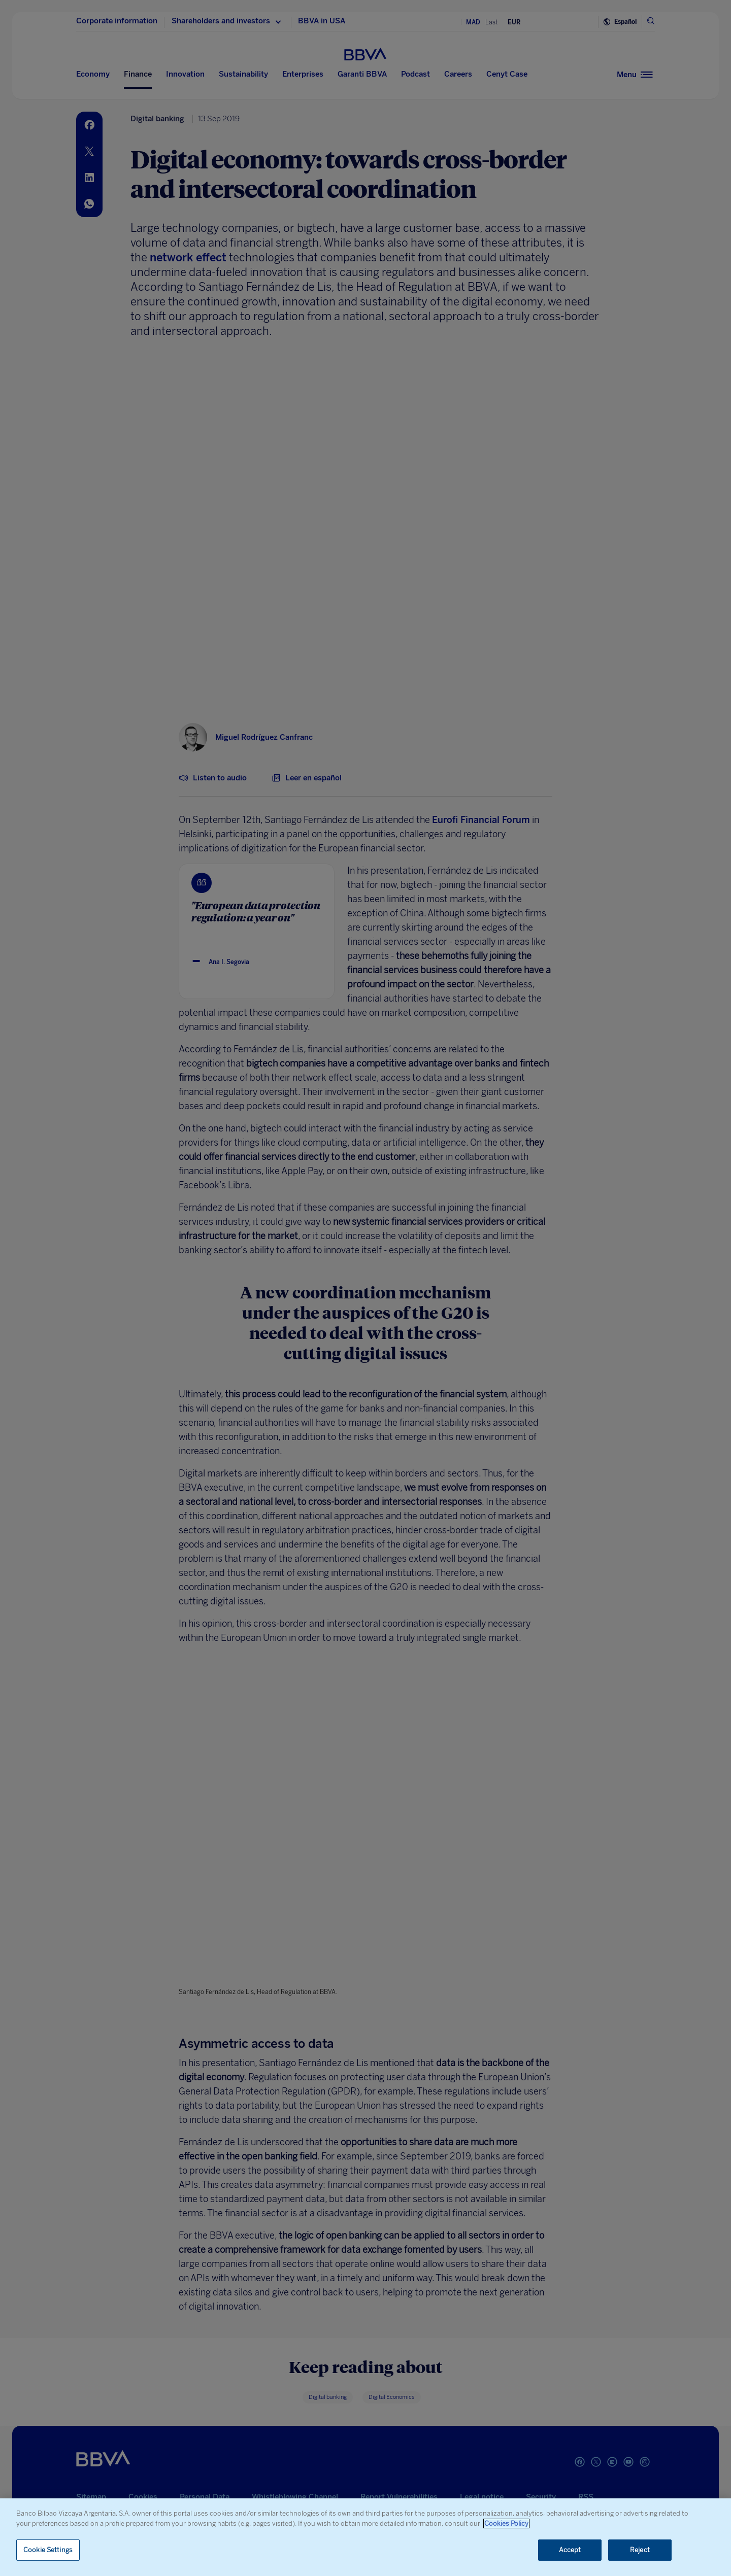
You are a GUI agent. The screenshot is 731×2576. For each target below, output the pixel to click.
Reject (640, 2550)
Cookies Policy (506, 2523)
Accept (570, 2550)
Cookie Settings (48, 2550)
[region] (365, 2537)
